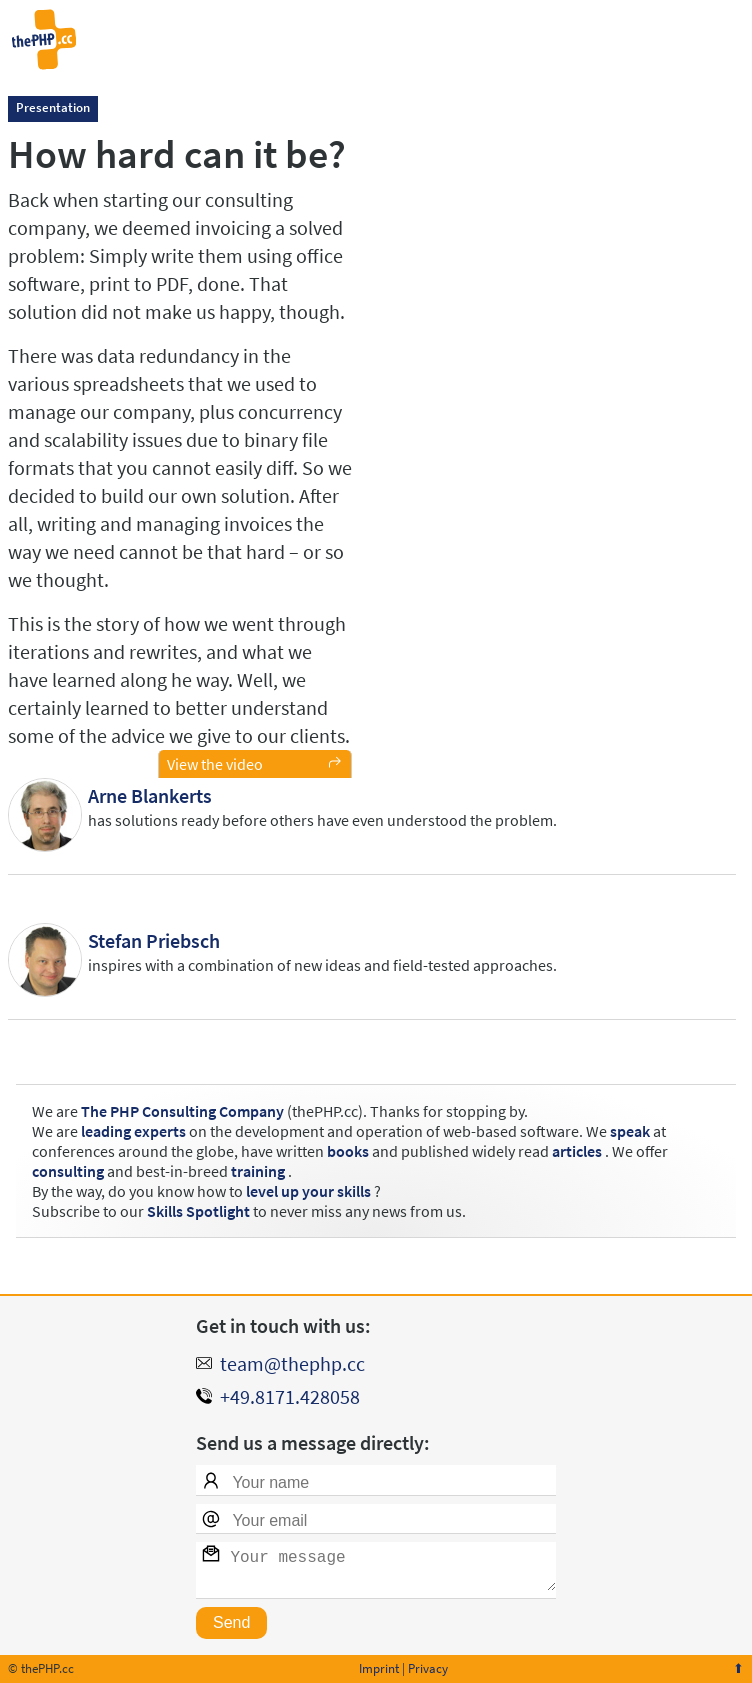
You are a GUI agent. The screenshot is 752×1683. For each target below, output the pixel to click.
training (258, 1171)
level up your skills (308, 1191)
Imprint (379, 1668)
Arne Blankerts (150, 795)
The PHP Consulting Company (182, 1111)
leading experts (133, 1131)
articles (577, 1151)
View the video (215, 764)
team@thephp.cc (292, 1355)
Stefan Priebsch (154, 940)
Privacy (428, 1668)
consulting (68, 1171)
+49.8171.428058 (290, 1388)
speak (630, 1131)
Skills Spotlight (198, 1211)
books (348, 1151)
